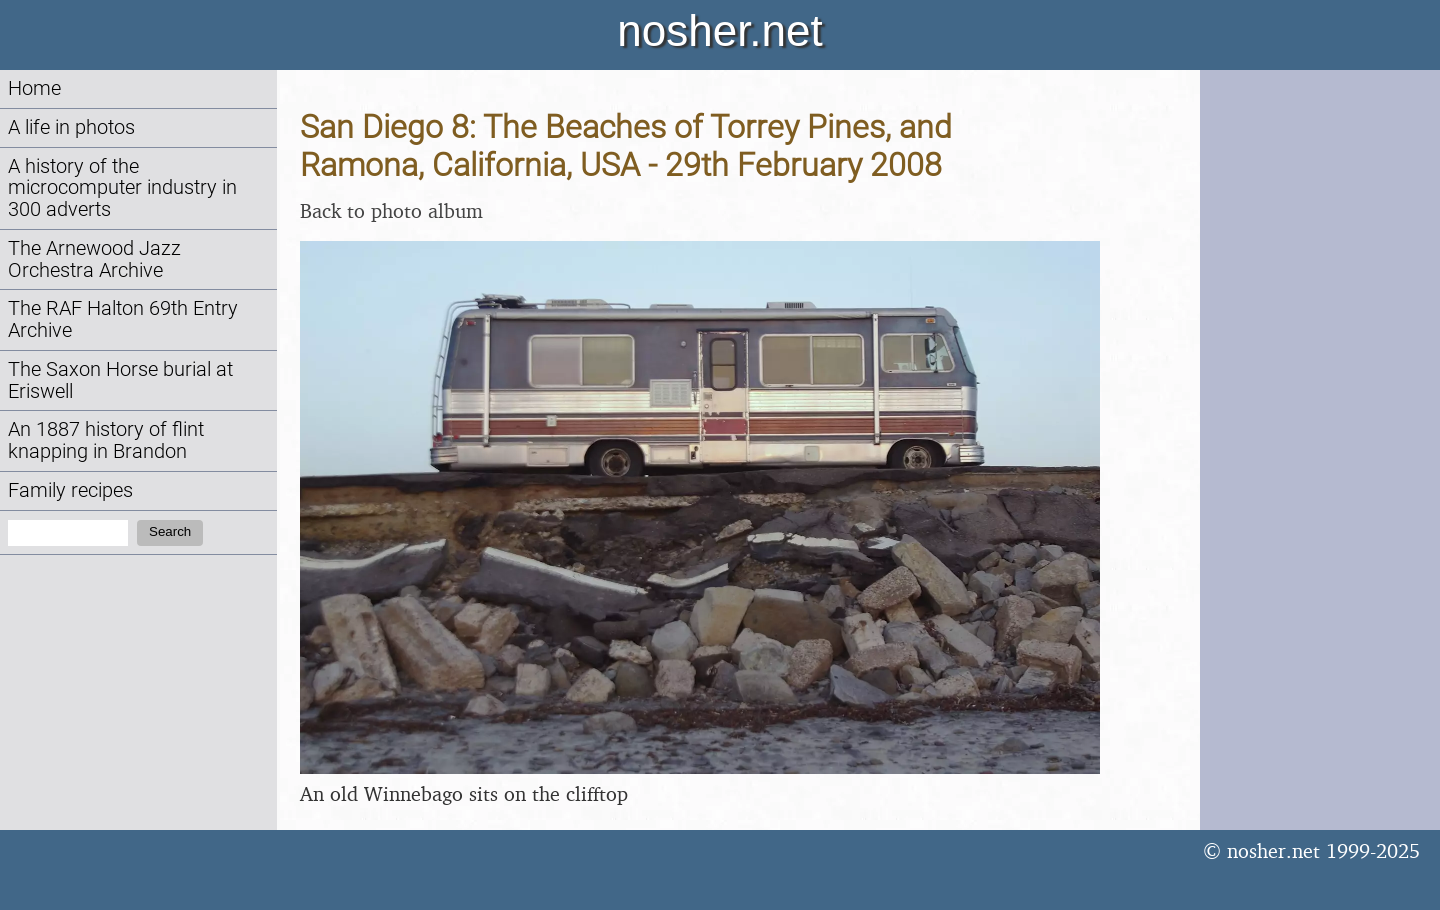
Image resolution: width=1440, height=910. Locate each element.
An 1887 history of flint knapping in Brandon (106, 440)
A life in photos (71, 127)
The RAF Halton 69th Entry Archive (123, 319)
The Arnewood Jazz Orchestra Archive (94, 259)
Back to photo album (391, 210)
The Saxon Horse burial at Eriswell (120, 380)
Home (34, 88)
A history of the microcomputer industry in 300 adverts (122, 188)
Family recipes (70, 490)
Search (170, 531)
